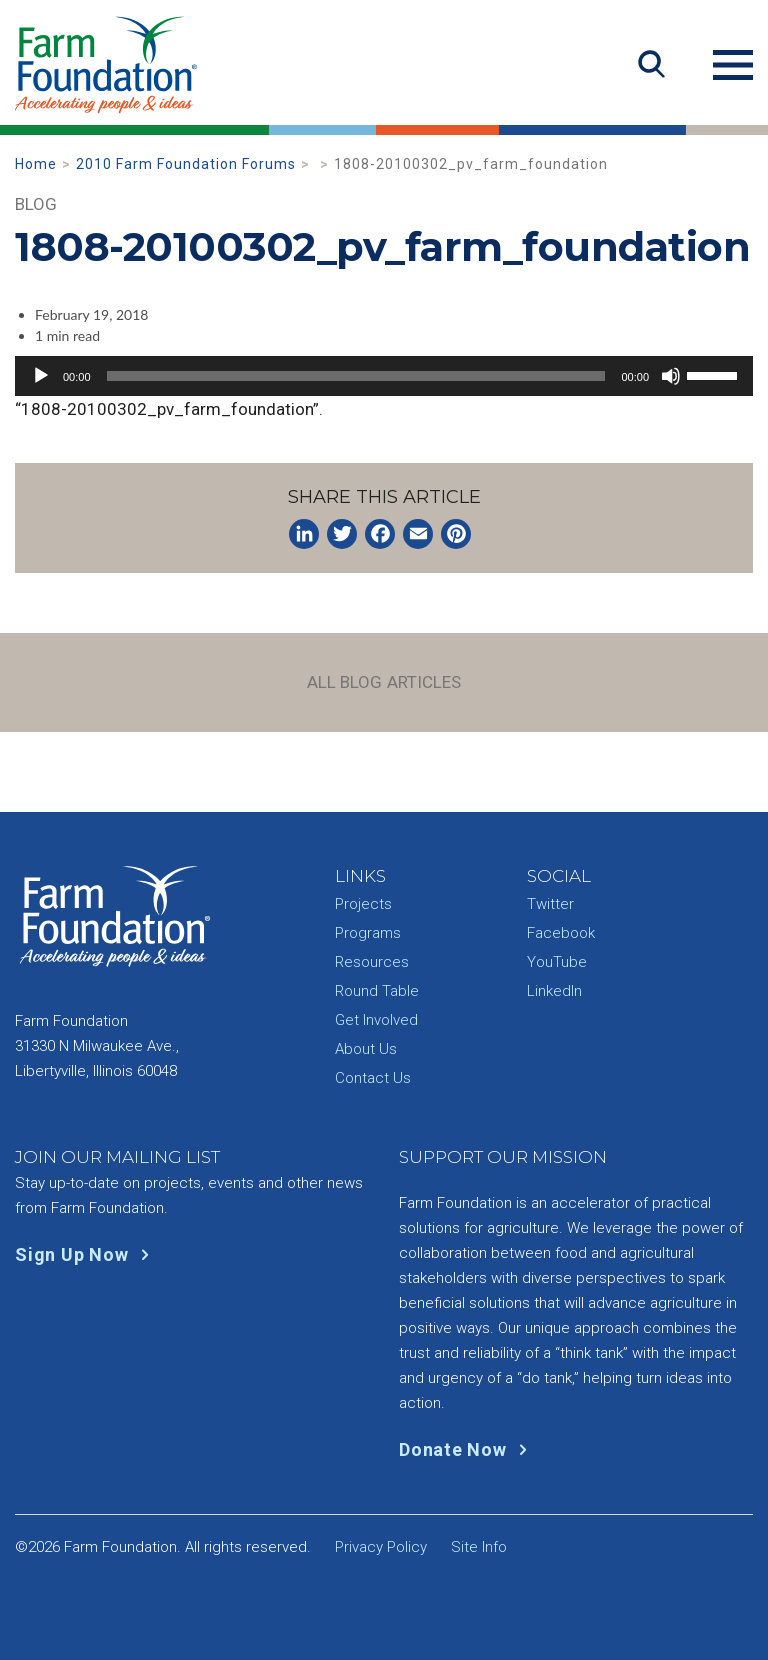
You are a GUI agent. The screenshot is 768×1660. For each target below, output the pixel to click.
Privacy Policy (381, 1547)
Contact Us (373, 1078)
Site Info (479, 1547)
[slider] (356, 376)
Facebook (561, 933)
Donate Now (467, 1449)
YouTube (557, 962)
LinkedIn (554, 991)
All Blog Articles (384, 682)
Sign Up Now (86, 1254)
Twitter (550, 904)
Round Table (377, 991)
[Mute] (671, 376)
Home (36, 164)
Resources (372, 962)
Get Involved (376, 1020)
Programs (368, 933)
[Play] (41, 376)
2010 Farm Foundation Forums (186, 164)
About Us (366, 1049)
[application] (384, 376)
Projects (363, 904)
